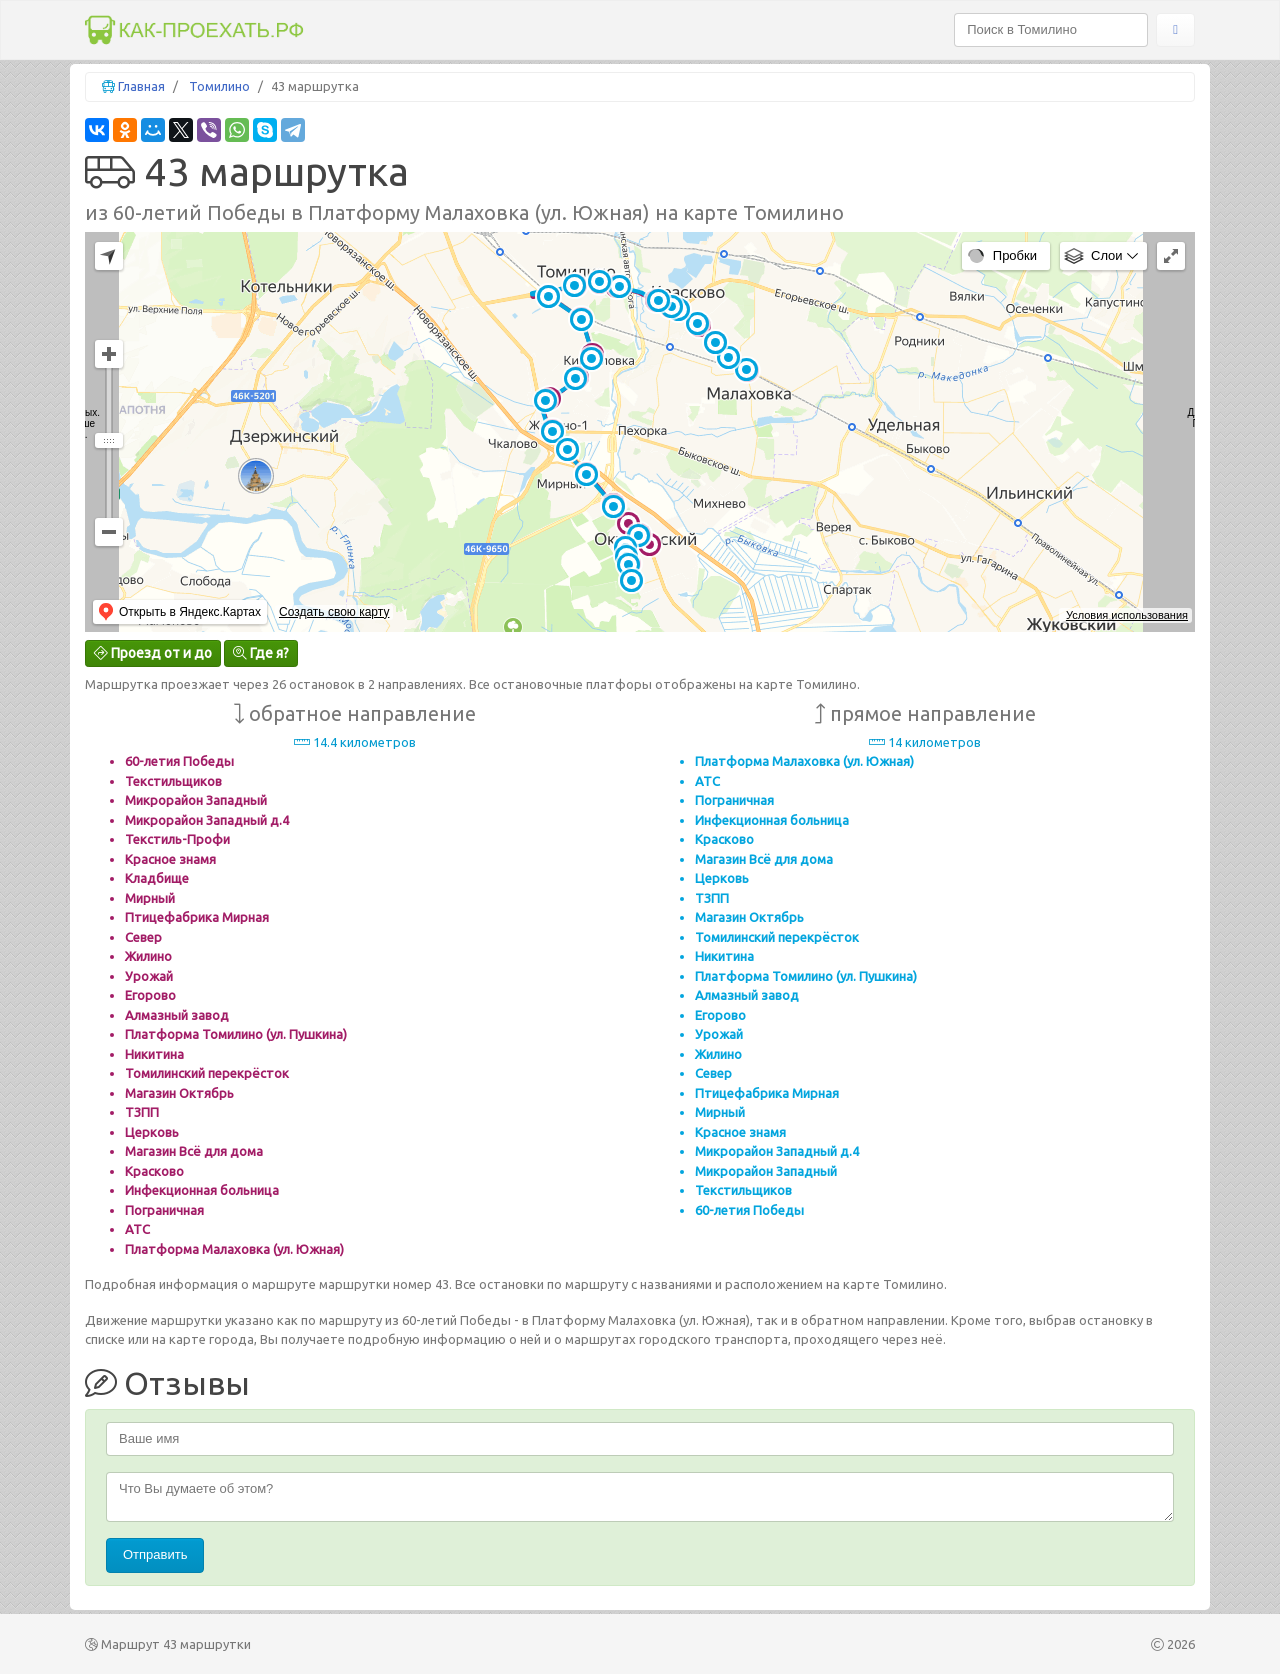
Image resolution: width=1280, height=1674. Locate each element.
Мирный (150, 898)
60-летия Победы (179, 761)
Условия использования (1127, 615)
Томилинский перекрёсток (207, 1073)
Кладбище (157, 878)
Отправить (155, 1554)
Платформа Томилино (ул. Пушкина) (236, 1034)
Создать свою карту (334, 612)
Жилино (148, 956)
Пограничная (164, 1210)
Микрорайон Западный (196, 800)
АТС (137, 1229)
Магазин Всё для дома (194, 1151)
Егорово (150, 995)
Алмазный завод (177, 1015)
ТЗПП (142, 1112)
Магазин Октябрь (179, 1093)
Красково (154, 1171)
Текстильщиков (173, 781)
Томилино (219, 86)
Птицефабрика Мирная (197, 917)
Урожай (149, 976)
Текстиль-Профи (177, 839)
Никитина (154, 1054)
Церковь (152, 1132)
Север (143, 937)
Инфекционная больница (202, 1190)
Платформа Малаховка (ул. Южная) (234, 1249)
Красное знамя (170, 859)
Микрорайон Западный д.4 (207, 820)
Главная (141, 86)
